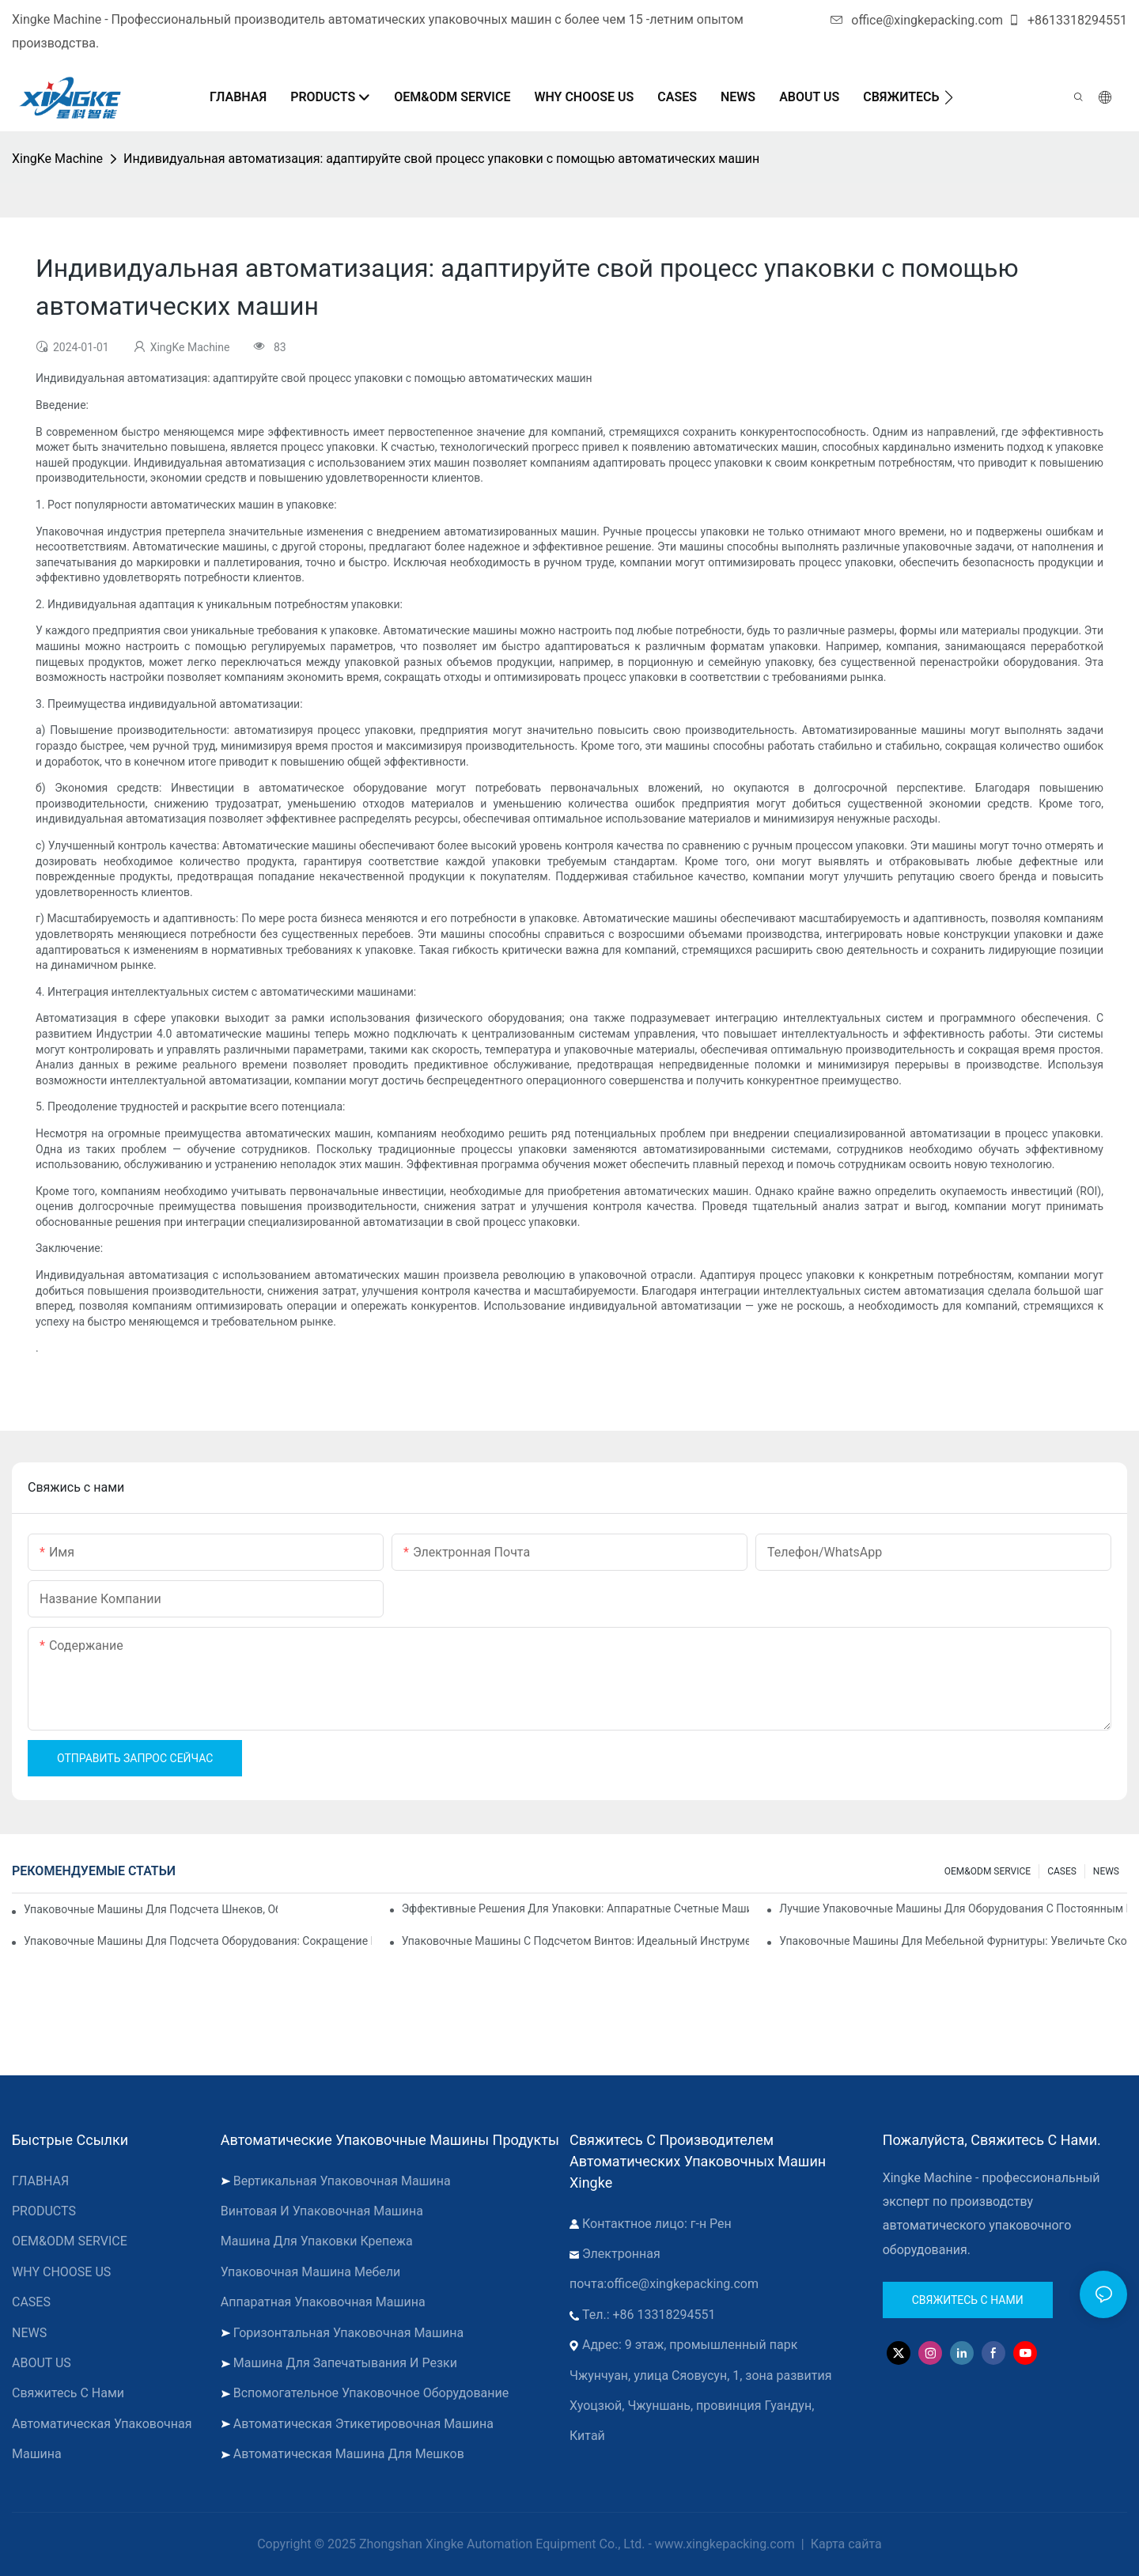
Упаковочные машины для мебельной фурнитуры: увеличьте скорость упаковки (953, 1941)
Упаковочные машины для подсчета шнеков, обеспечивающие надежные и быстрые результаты (151, 1909)
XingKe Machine (57, 158)
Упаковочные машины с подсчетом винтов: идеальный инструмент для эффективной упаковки (576, 1941)
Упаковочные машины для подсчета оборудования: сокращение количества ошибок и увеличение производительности (198, 1941)
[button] (948, 97)
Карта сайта (845, 2543)
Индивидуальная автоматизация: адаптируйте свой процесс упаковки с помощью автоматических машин (441, 158)
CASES (1062, 1871)
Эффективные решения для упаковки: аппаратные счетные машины (576, 1908)
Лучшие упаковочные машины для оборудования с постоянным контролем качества (953, 1908)
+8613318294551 (1067, 20)
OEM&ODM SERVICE (987, 1871)
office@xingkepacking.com (917, 20)
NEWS (1106, 1871)
